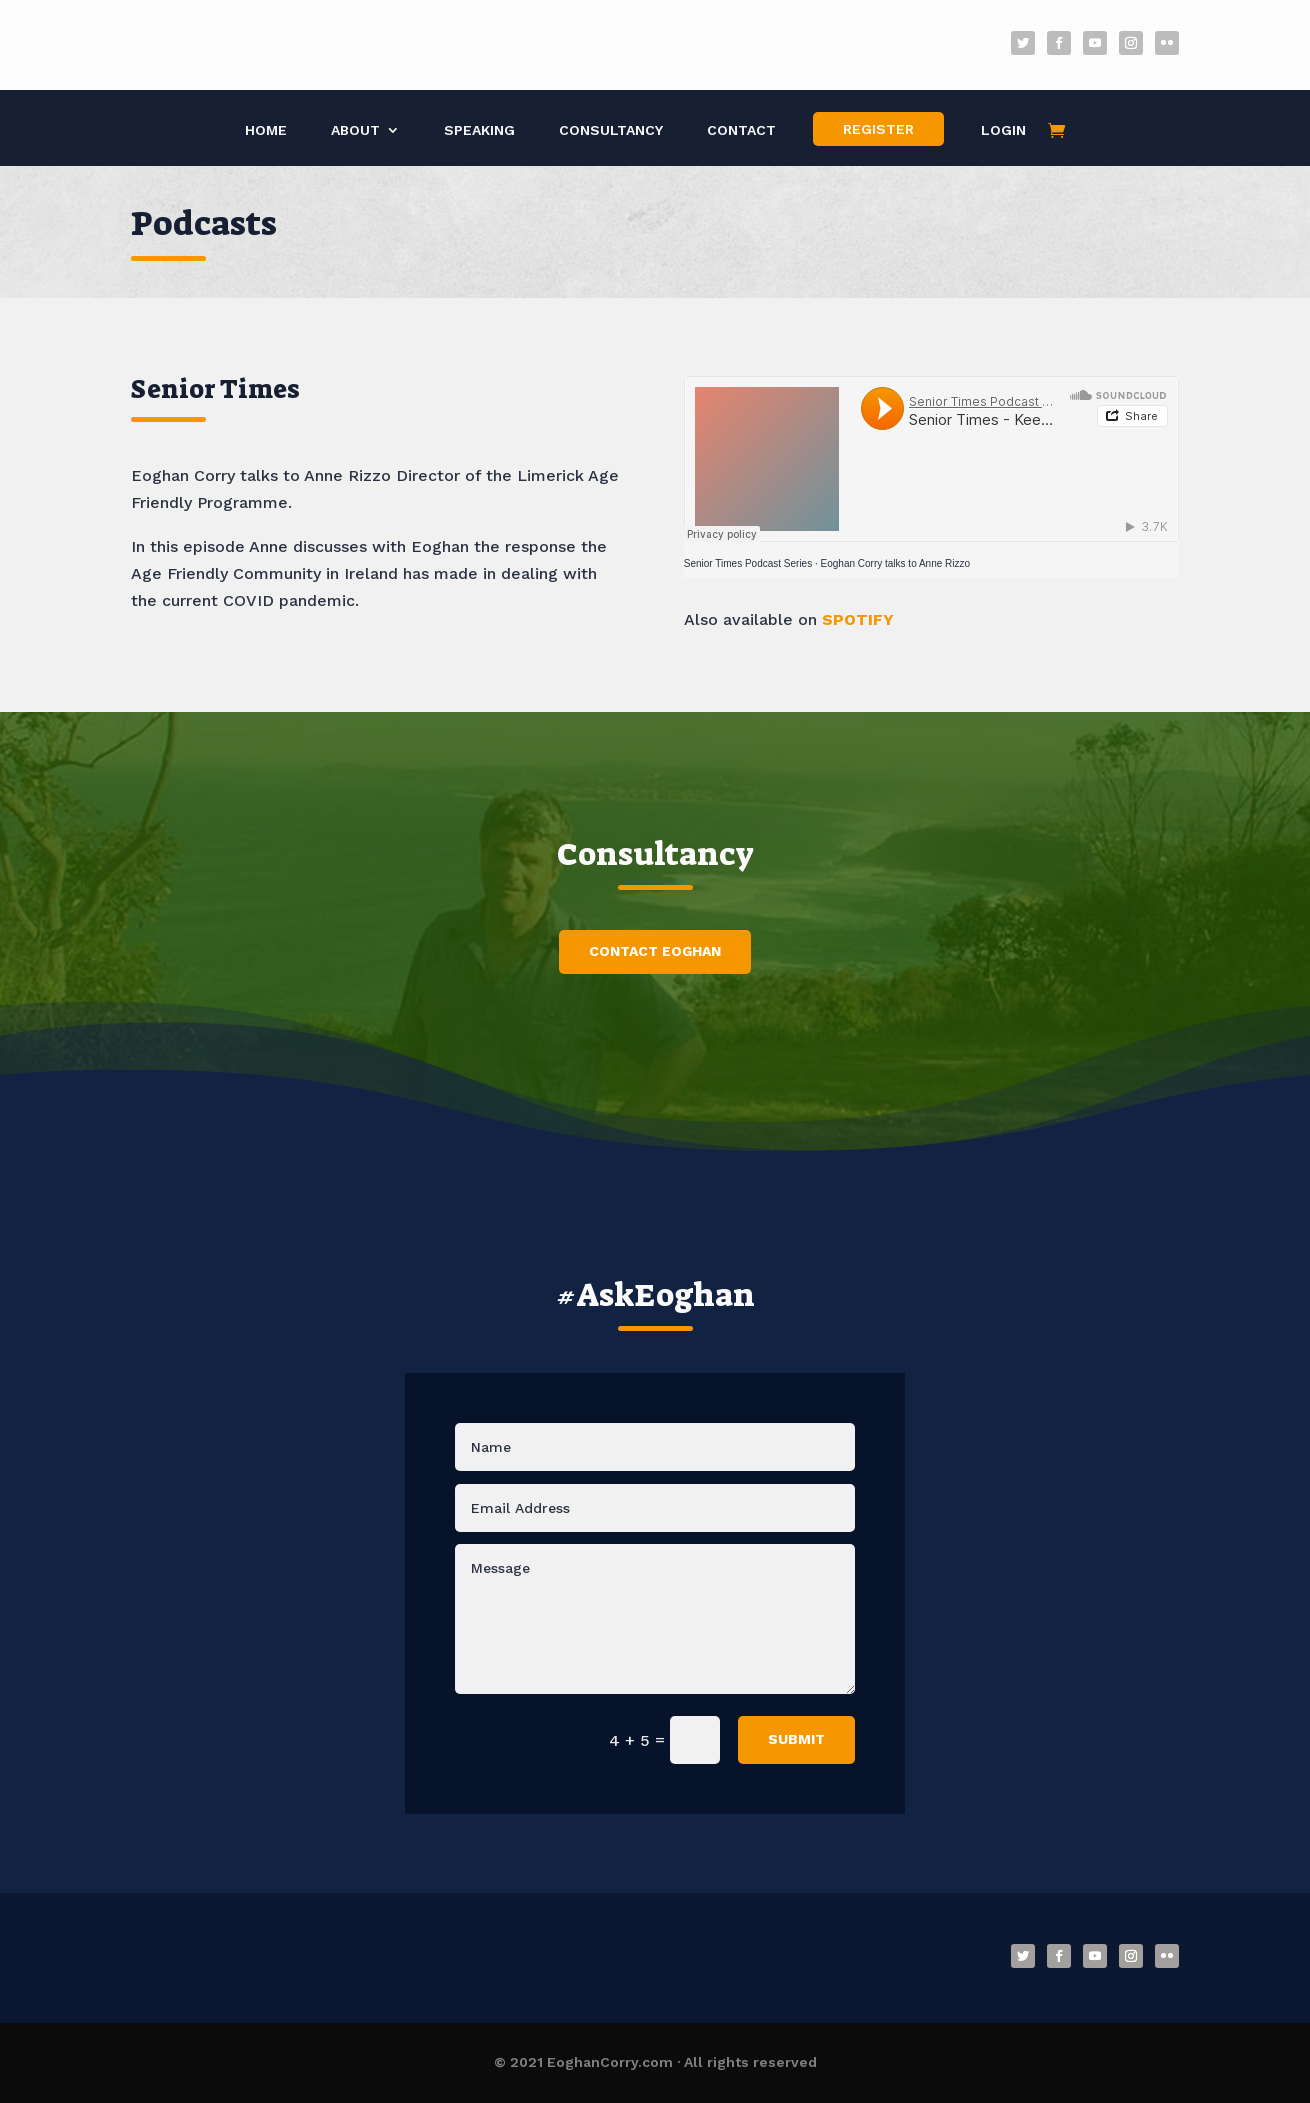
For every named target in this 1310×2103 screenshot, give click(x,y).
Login (1003, 130)
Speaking (479, 130)
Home (266, 130)
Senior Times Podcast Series (748, 563)
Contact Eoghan (655, 951)
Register (878, 129)
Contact (741, 130)
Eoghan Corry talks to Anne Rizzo (896, 563)
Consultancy (611, 130)
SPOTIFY (858, 619)
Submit (796, 1739)
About (355, 130)
